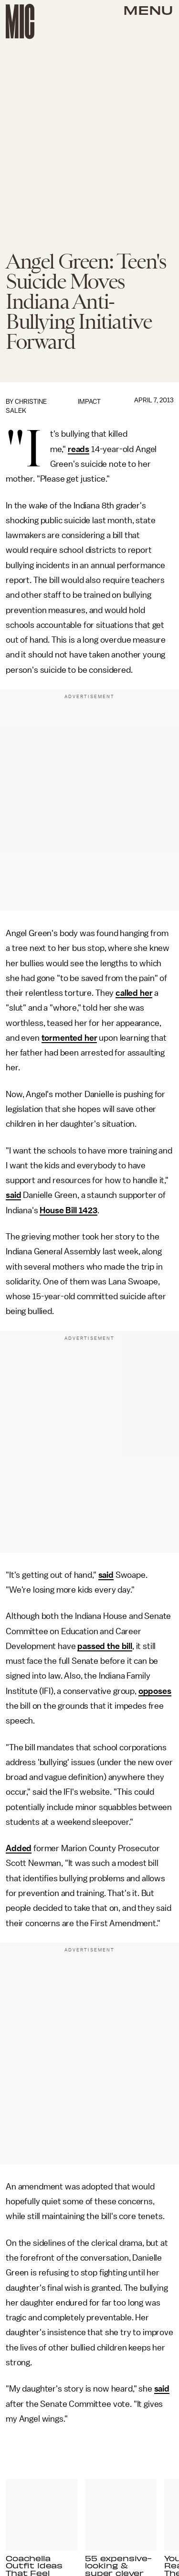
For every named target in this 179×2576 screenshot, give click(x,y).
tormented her (69, 1038)
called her (134, 993)
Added (19, 1848)
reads (78, 449)
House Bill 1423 (68, 1210)
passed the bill (104, 1646)
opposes (154, 1691)
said (13, 1195)
